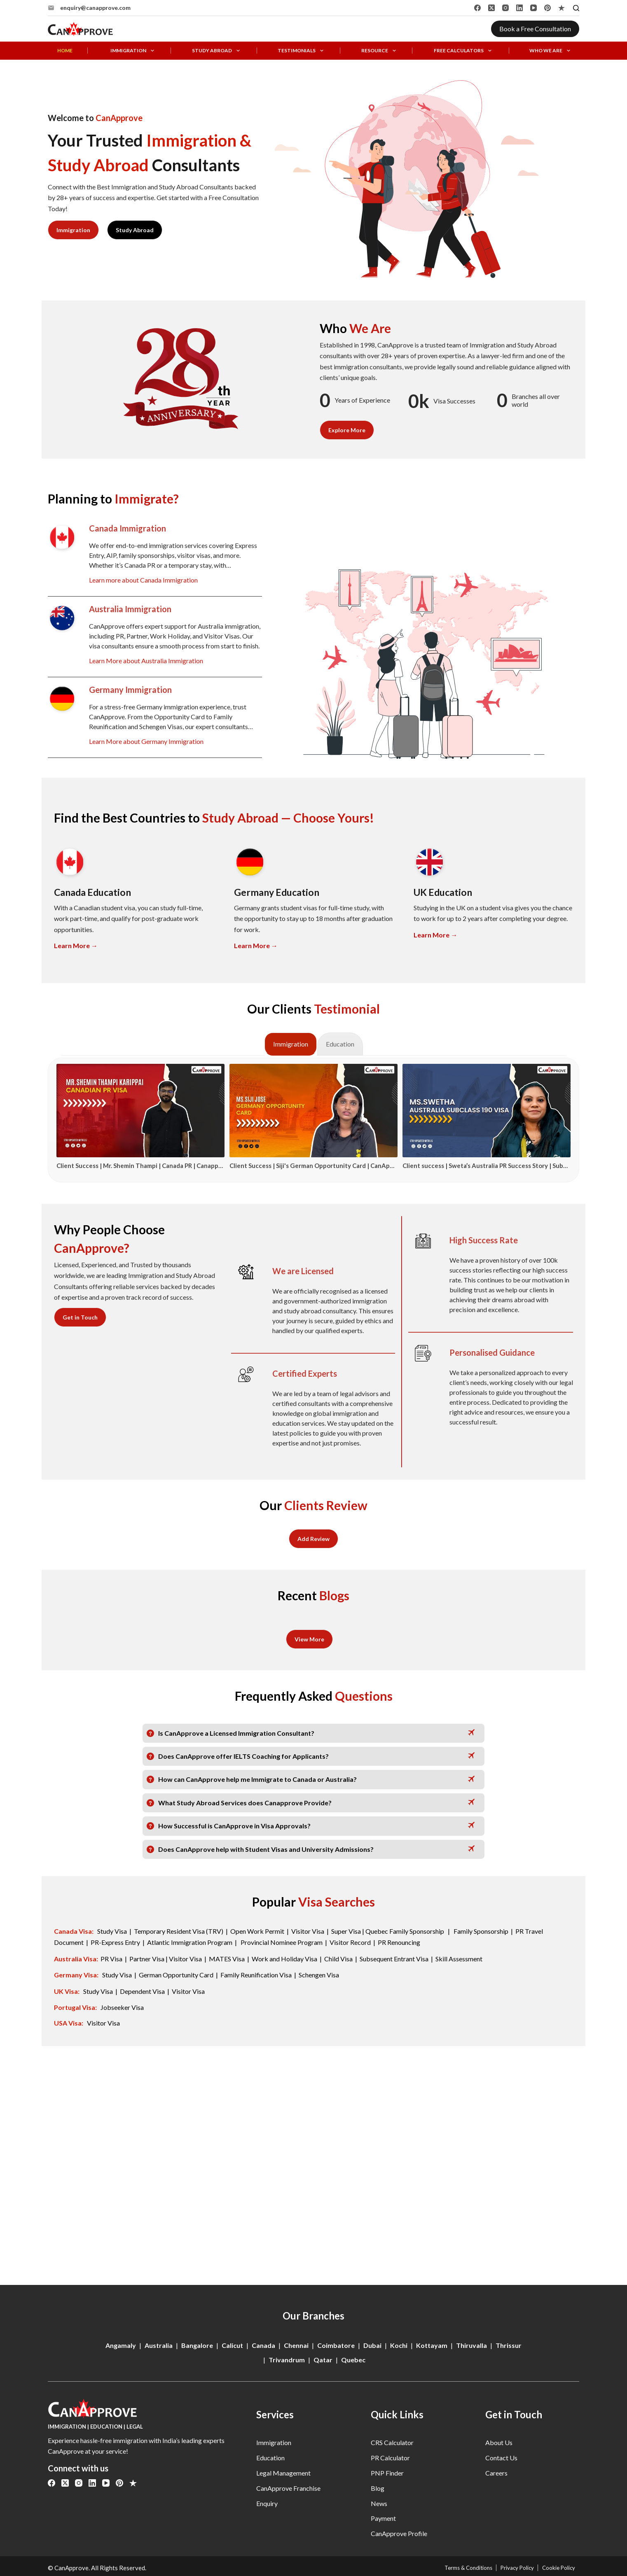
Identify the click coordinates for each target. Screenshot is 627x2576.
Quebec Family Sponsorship (406, 1930)
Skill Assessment (458, 1957)
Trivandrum (287, 2360)
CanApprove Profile (399, 2533)
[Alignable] (561, 8)
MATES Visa (227, 1957)
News (379, 2503)
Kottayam (431, 2345)
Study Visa (112, 1930)
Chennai (296, 2345)
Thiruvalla (471, 2345)
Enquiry (267, 2503)
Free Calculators (464, 51)
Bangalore (197, 2345)
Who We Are (551, 51)
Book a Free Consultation (535, 29)
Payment (383, 2518)
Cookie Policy (556, 2567)
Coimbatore (336, 2345)
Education (270, 2458)
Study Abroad (217, 51)
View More (309, 1638)
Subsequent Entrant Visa (394, 1957)
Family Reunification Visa (256, 1973)
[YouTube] (533, 8)
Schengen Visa (319, 1973)
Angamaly (120, 2345)
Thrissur (509, 2345)
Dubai (372, 2345)
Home (65, 51)
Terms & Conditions (454, 2567)
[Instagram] (505, 8)
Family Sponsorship (481, 1930)
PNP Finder (387, 2473)
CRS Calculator (392, 2442)
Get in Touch (80, 1316)
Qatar (323, 2360)
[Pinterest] (547, 8)
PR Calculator (390, 2458)
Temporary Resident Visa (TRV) (178, 1930)
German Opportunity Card (177, 1973)
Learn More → (76, 945)
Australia (159, 2345)
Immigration (133, 51)
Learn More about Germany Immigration (146, 741)
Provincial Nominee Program (282, 1941)
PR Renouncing (399, 1941)
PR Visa (111, 1957)
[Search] (576, 8)
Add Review (313, 1538)
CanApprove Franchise (288, 2488)
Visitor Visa (307, 1930)
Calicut (232, 2345)
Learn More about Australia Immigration (146, 660)
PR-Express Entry (116, 1941)
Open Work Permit (257, 1930)
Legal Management (283, 2473)
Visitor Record (351, 1941)
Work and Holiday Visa (285, 1957)
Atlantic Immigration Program (189, 1941)
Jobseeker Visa (122, 2004)
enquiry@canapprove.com (95, 7)
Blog (377, 2488)
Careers (496, 2473)
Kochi (398, 2345)
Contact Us (501, 2458)
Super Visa (346, 1930)
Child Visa (338, 1957)
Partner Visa (146, 1957)
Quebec (353, 2360)
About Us (498, 2442)
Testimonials (302, 51)
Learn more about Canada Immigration (143, 580)
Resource (380, 51)
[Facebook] (477, 8)
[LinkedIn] (519, 8)
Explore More (346, 430)
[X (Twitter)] (491, 8)
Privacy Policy (509, 2567)
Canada (263, 2345)
